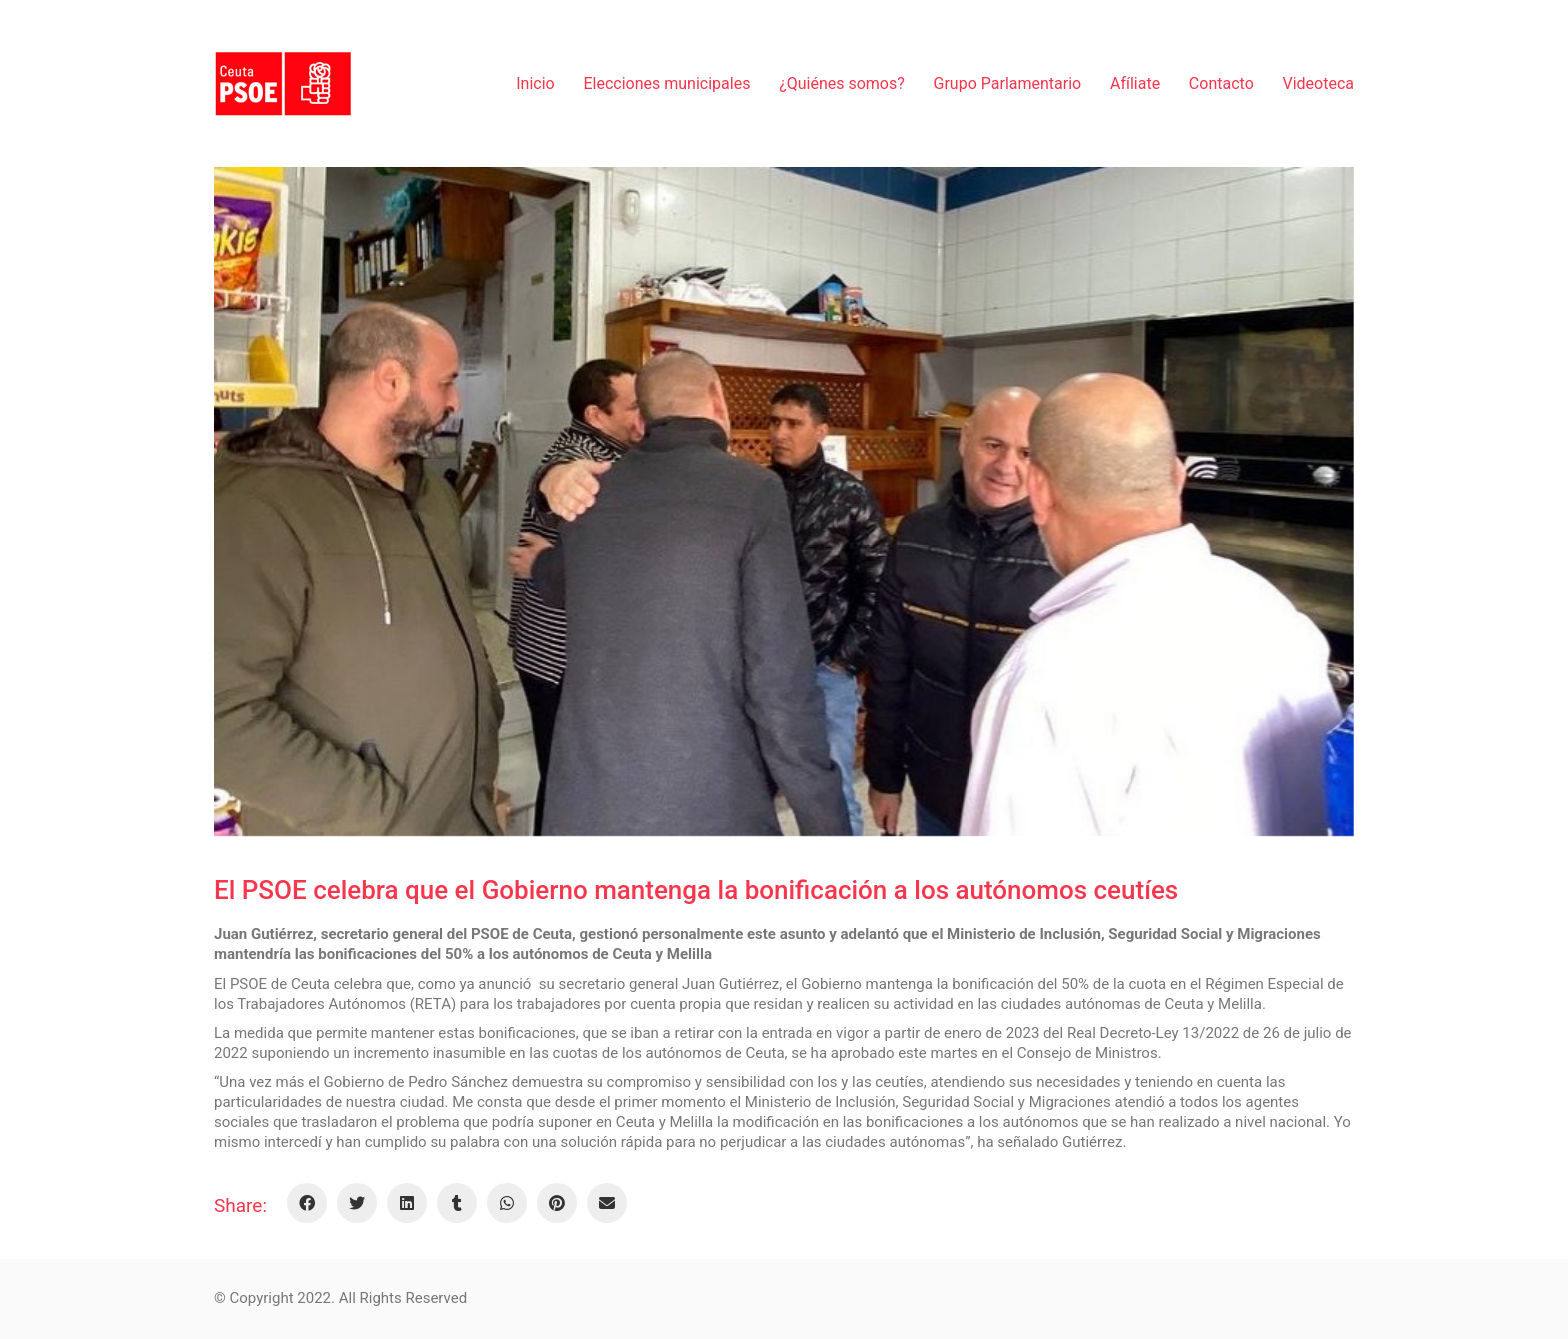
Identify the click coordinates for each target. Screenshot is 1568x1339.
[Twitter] (357, 1203)
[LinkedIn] (407, 1203)
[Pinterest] (557, 1203)
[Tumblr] (457, 1203)
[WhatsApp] (507, 1203)
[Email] (607, 1203)
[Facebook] (307, 1203)
